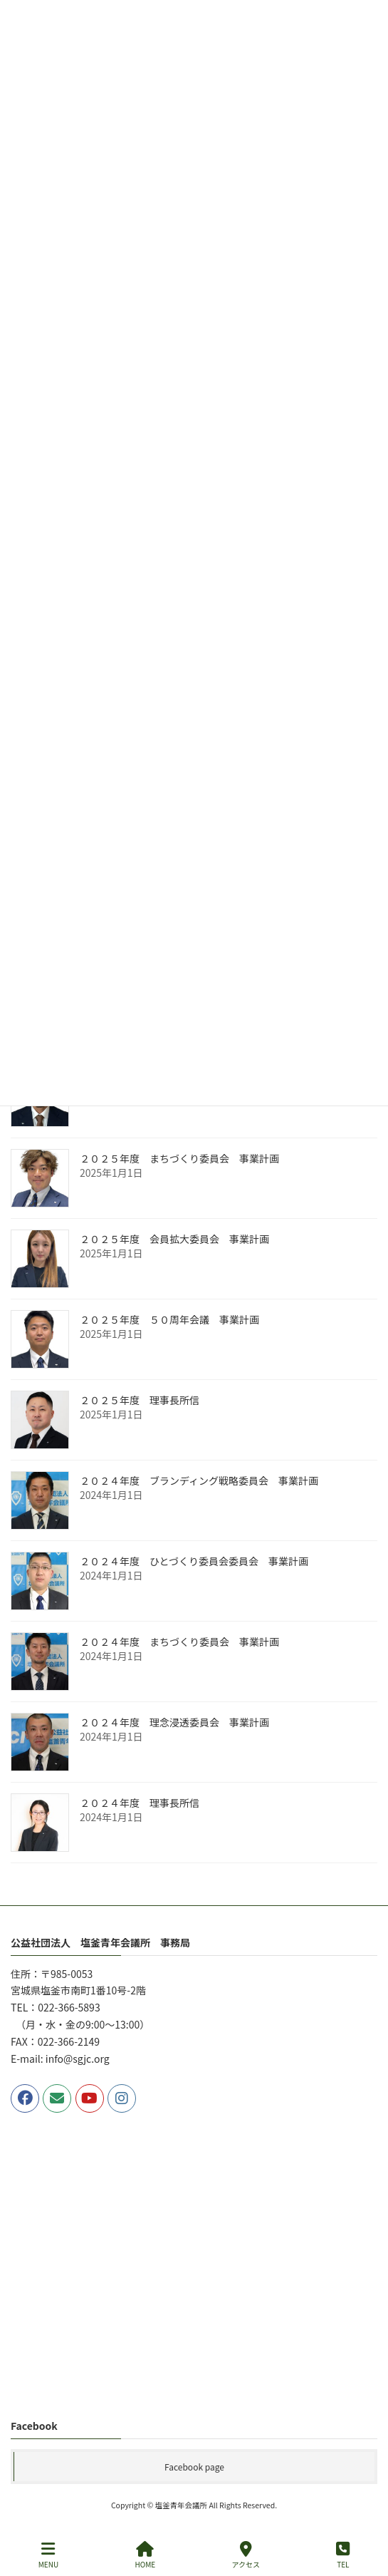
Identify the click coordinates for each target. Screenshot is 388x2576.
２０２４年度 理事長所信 (139, 1803)
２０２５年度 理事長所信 (139, 1400)
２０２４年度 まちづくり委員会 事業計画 (179, 1642)
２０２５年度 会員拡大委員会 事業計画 (174, 1239)
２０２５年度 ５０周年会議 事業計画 (169, 1320)
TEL (343, 2555)
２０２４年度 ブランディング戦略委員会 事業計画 (199, 1481)
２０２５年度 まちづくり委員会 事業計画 (179, 1159)
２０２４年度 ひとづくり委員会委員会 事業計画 (194, 1562)
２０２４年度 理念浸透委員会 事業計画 (174, 1723)
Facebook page (194, 2466)
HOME (145, 2555)
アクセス (245, 2555)
